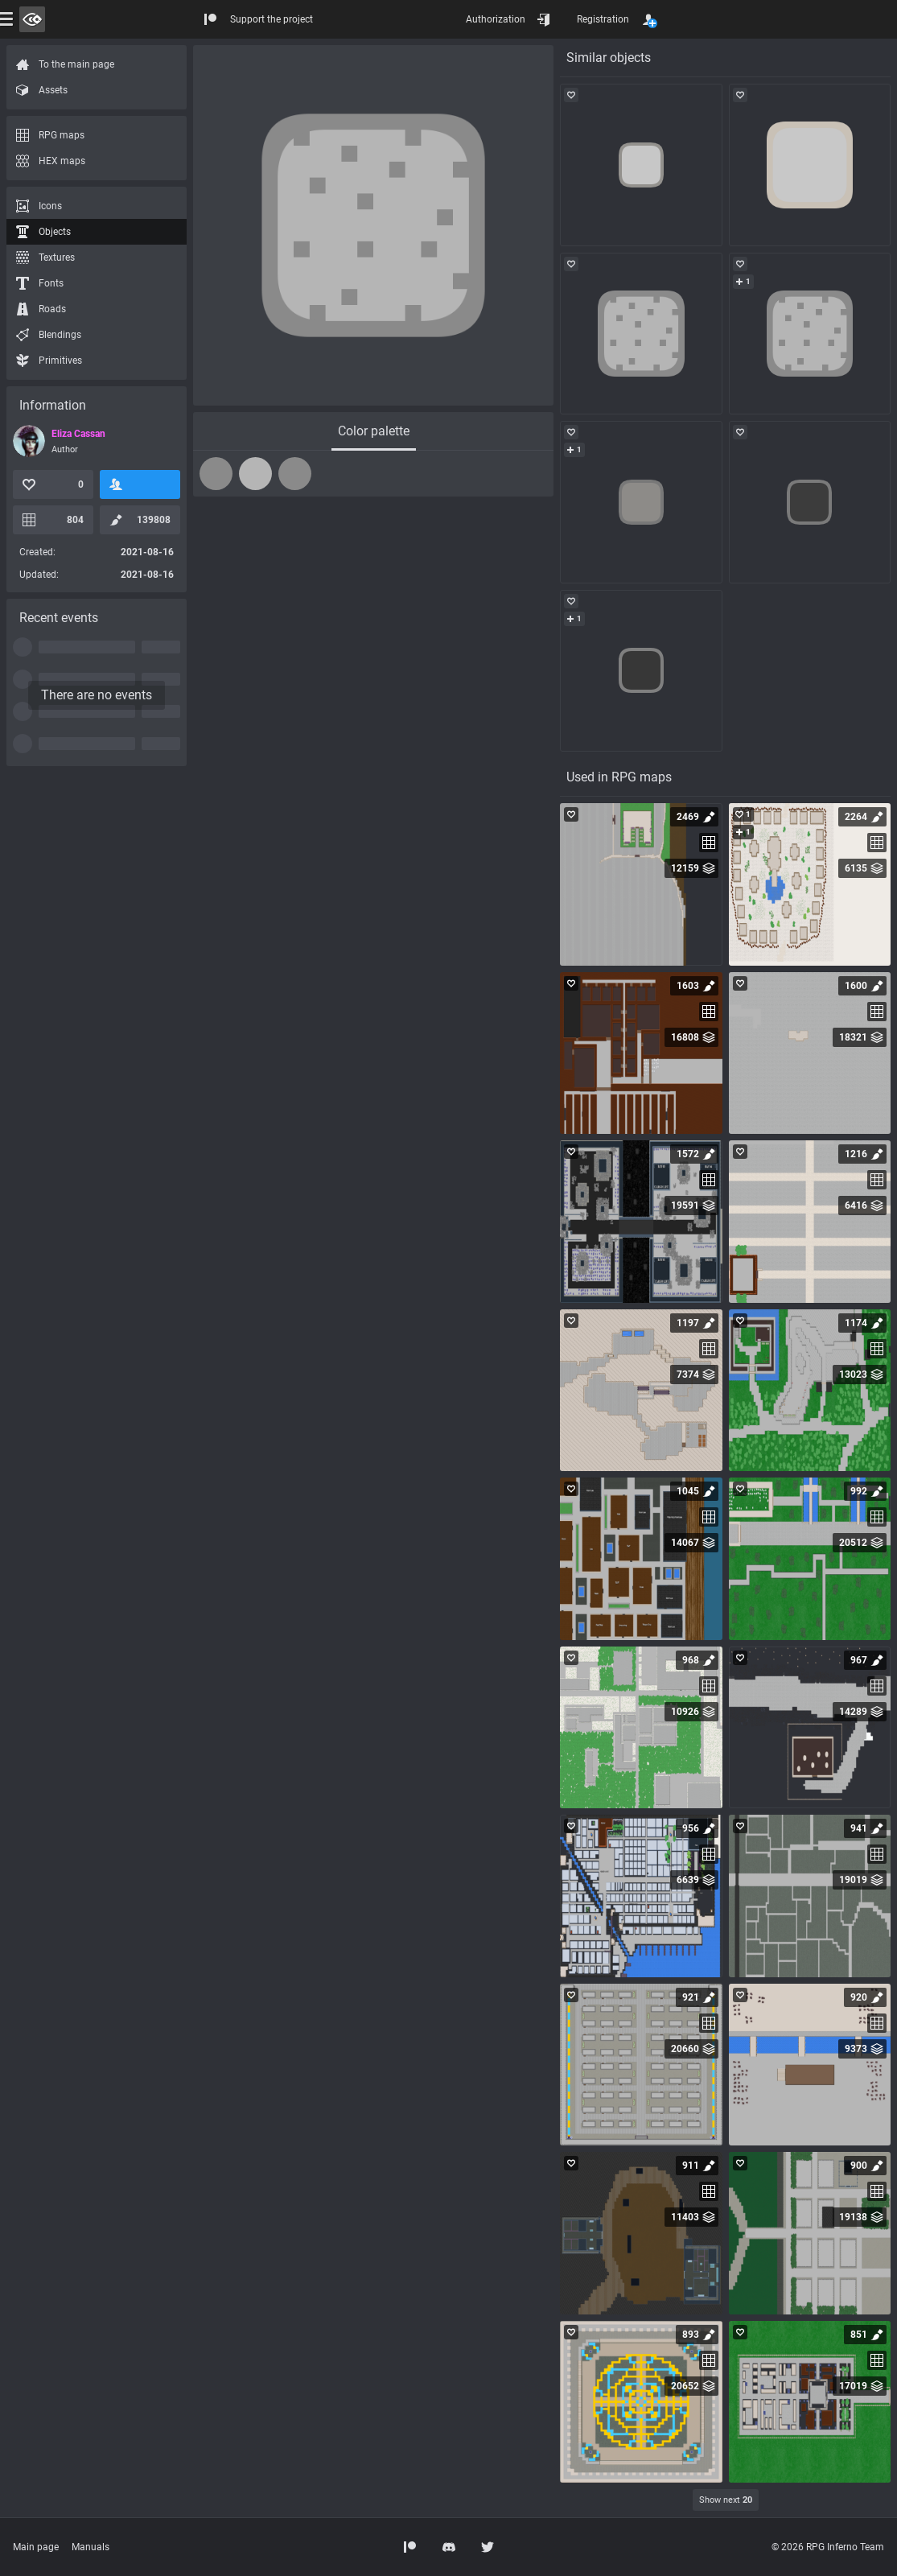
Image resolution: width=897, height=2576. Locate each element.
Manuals (90, 2547)
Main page (36, 2547)
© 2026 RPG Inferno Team (828, 2547)
